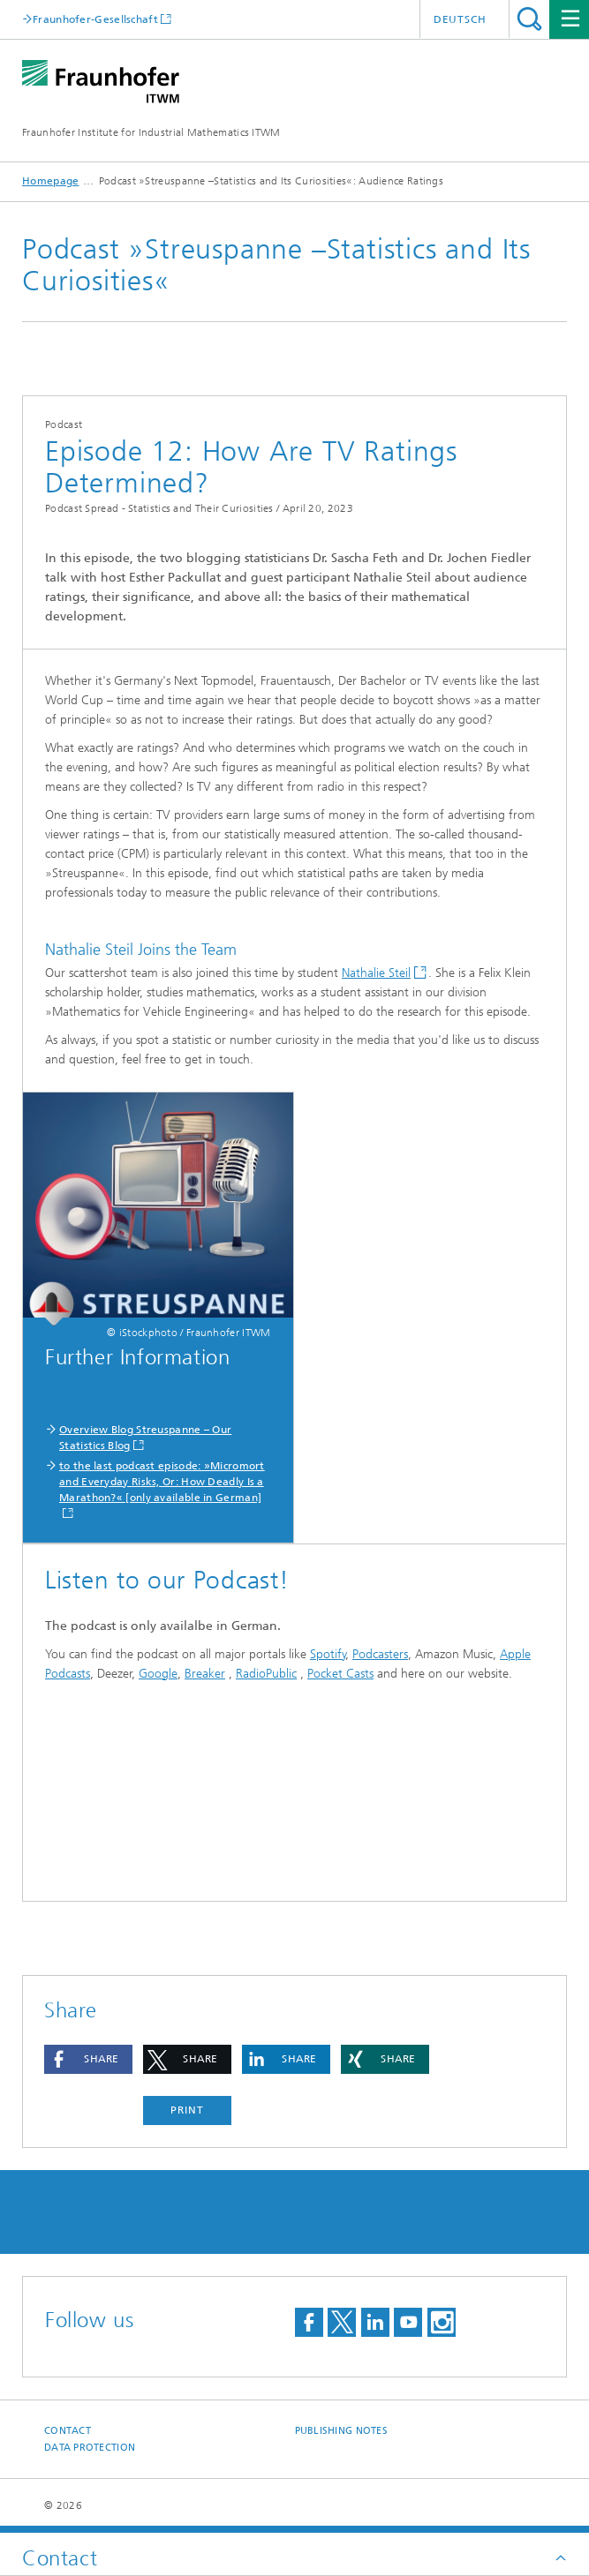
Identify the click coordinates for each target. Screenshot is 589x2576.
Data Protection (89, 2447)
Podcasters (380, 1654)
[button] (88, 2059)
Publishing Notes (341, 2431)
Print (187, 2110)
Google (158, 1673)
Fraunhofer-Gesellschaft (95, 19)
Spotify (328, 1654)
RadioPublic (266, 1673)
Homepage (50, 181)
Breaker (205, 1673)
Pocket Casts (340, 1673)
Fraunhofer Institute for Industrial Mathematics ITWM (151, 132)
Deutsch (460, 19)
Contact (67, 2431)
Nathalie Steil (376, 972)
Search (529, 19)
